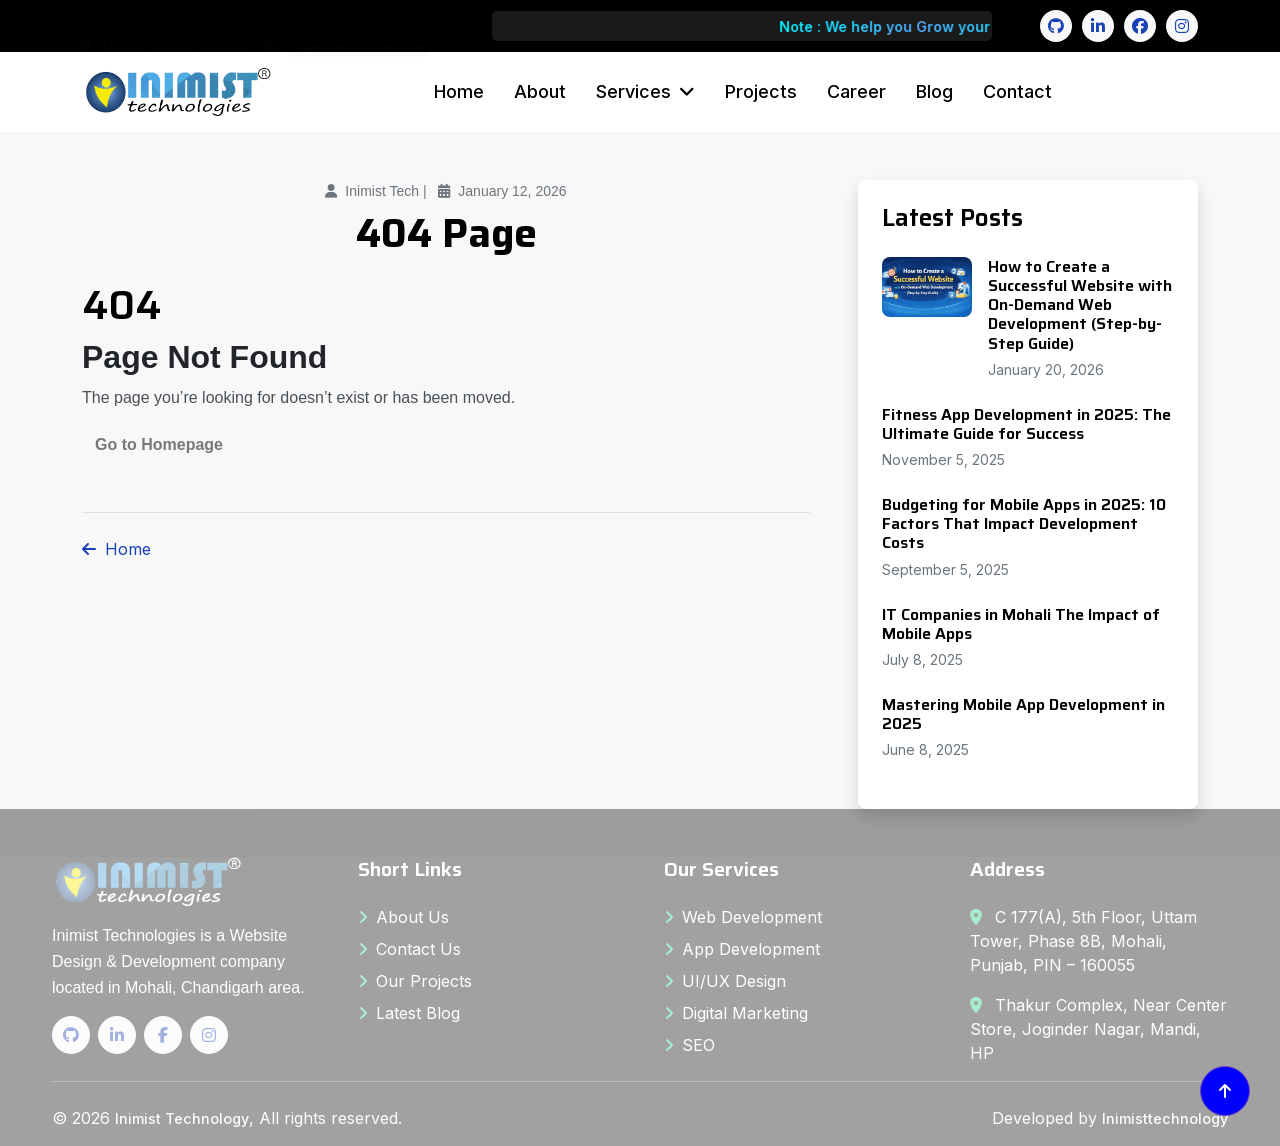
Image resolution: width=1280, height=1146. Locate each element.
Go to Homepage (159, 444)
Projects (761, 91)
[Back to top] (1225, 1091)
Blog (934, 91)
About (540, 91)
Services (633, 91)
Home (459, 91)
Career (856, 91)
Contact (1017, 91)
